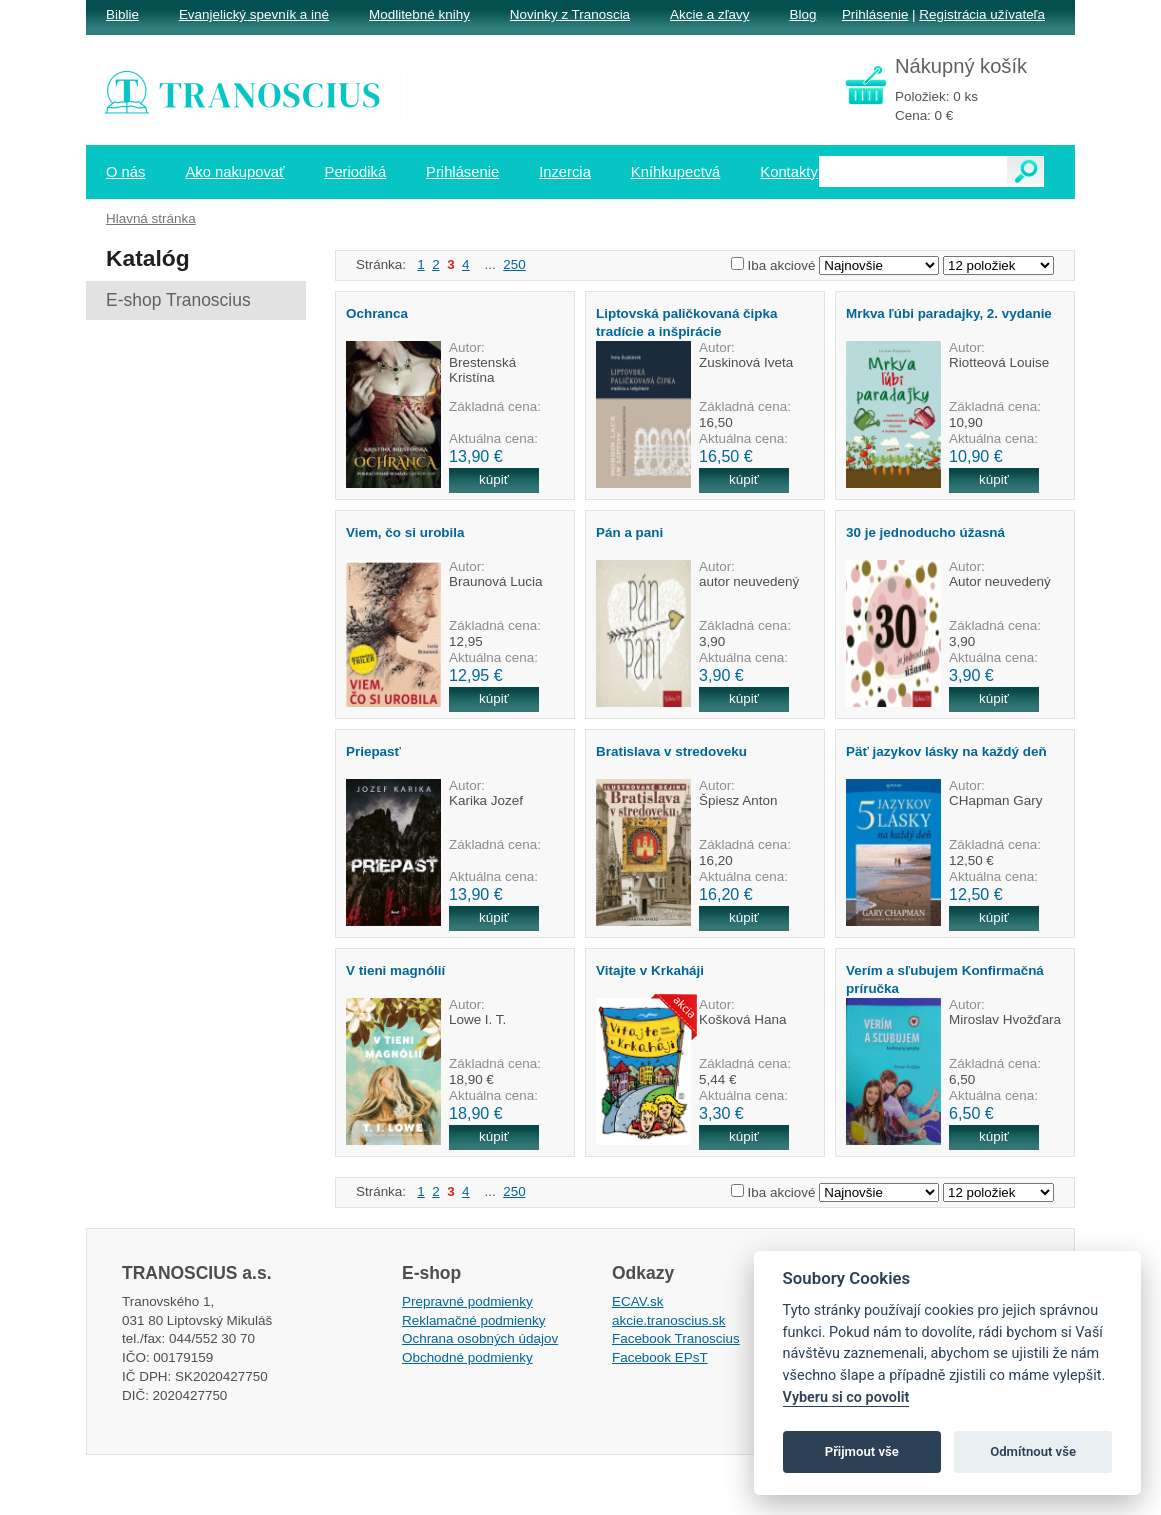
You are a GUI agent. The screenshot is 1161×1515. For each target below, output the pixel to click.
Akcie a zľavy (709, 14)
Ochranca (377, 313)
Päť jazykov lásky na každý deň (946, 751)
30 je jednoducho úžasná (925, 532)
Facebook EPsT (660, 1357)
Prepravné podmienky (467, 1301)
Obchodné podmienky (467, 1357)
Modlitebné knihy (419, 14)
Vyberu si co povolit (846, 1397)
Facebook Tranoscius (676, 1338)
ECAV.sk (638, 1301)
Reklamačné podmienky (473, 1320)
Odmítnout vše (1033, 1451)
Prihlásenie (875, 14)
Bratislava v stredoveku (671, 751)
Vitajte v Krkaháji (650, 970)
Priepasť (373, 751)
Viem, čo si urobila (405, 532)
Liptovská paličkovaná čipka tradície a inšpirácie (687, 322)
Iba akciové (782, 265)
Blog (802, 14)
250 (514, 264)
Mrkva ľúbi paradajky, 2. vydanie (949, 313)
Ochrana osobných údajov (480, 1338)
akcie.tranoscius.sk (669, 1320)
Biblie (122, 14)
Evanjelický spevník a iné (254, 14)
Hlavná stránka (151, 218)
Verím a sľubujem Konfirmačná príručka (945, 979)
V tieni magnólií (395, 970)
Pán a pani (629, 532)
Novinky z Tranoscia (570, 14)
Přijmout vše (862, 1451)
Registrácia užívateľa (982, 14)
